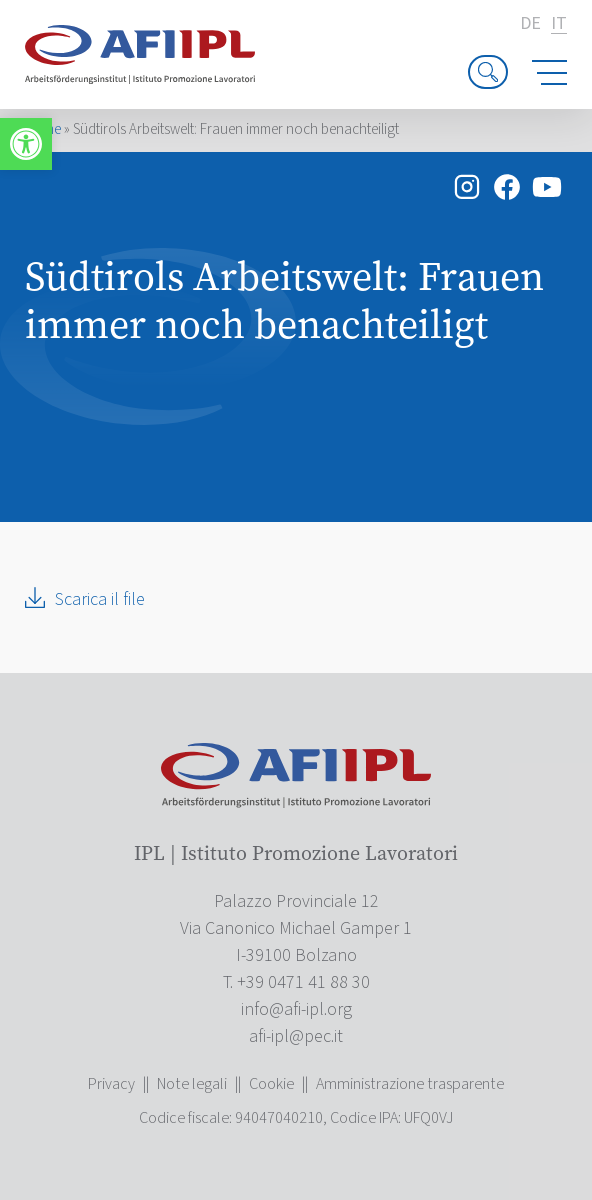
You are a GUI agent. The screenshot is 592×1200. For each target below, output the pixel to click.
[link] (26, 144)
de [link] (530, 24)
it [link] (559, 24)
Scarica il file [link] (100, 599)
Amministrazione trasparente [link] (410, 1084)
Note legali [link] (192, 1084)
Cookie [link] (271, 1084)
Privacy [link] (111, 1084)
